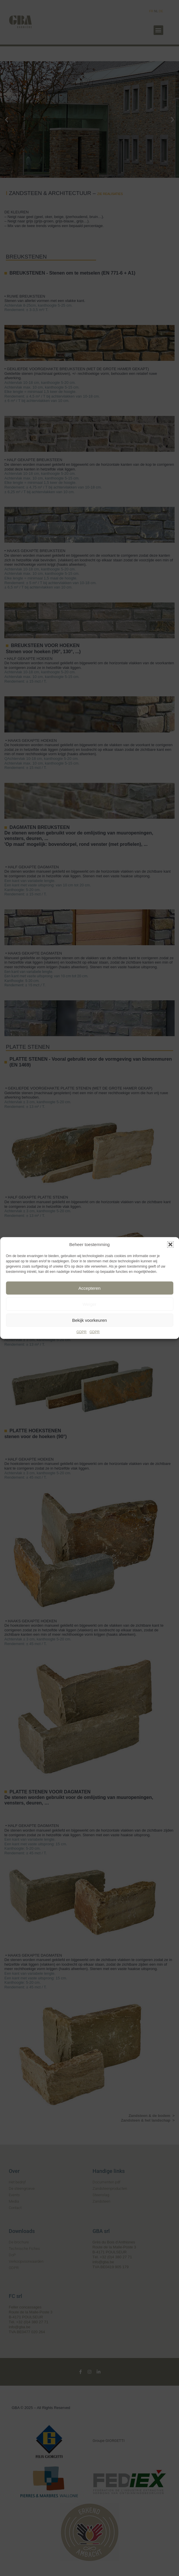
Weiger (89, 1303)
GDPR (82, 1332)
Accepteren (90, 1287)
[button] (170, 1244)
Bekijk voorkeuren (89, 1319)
